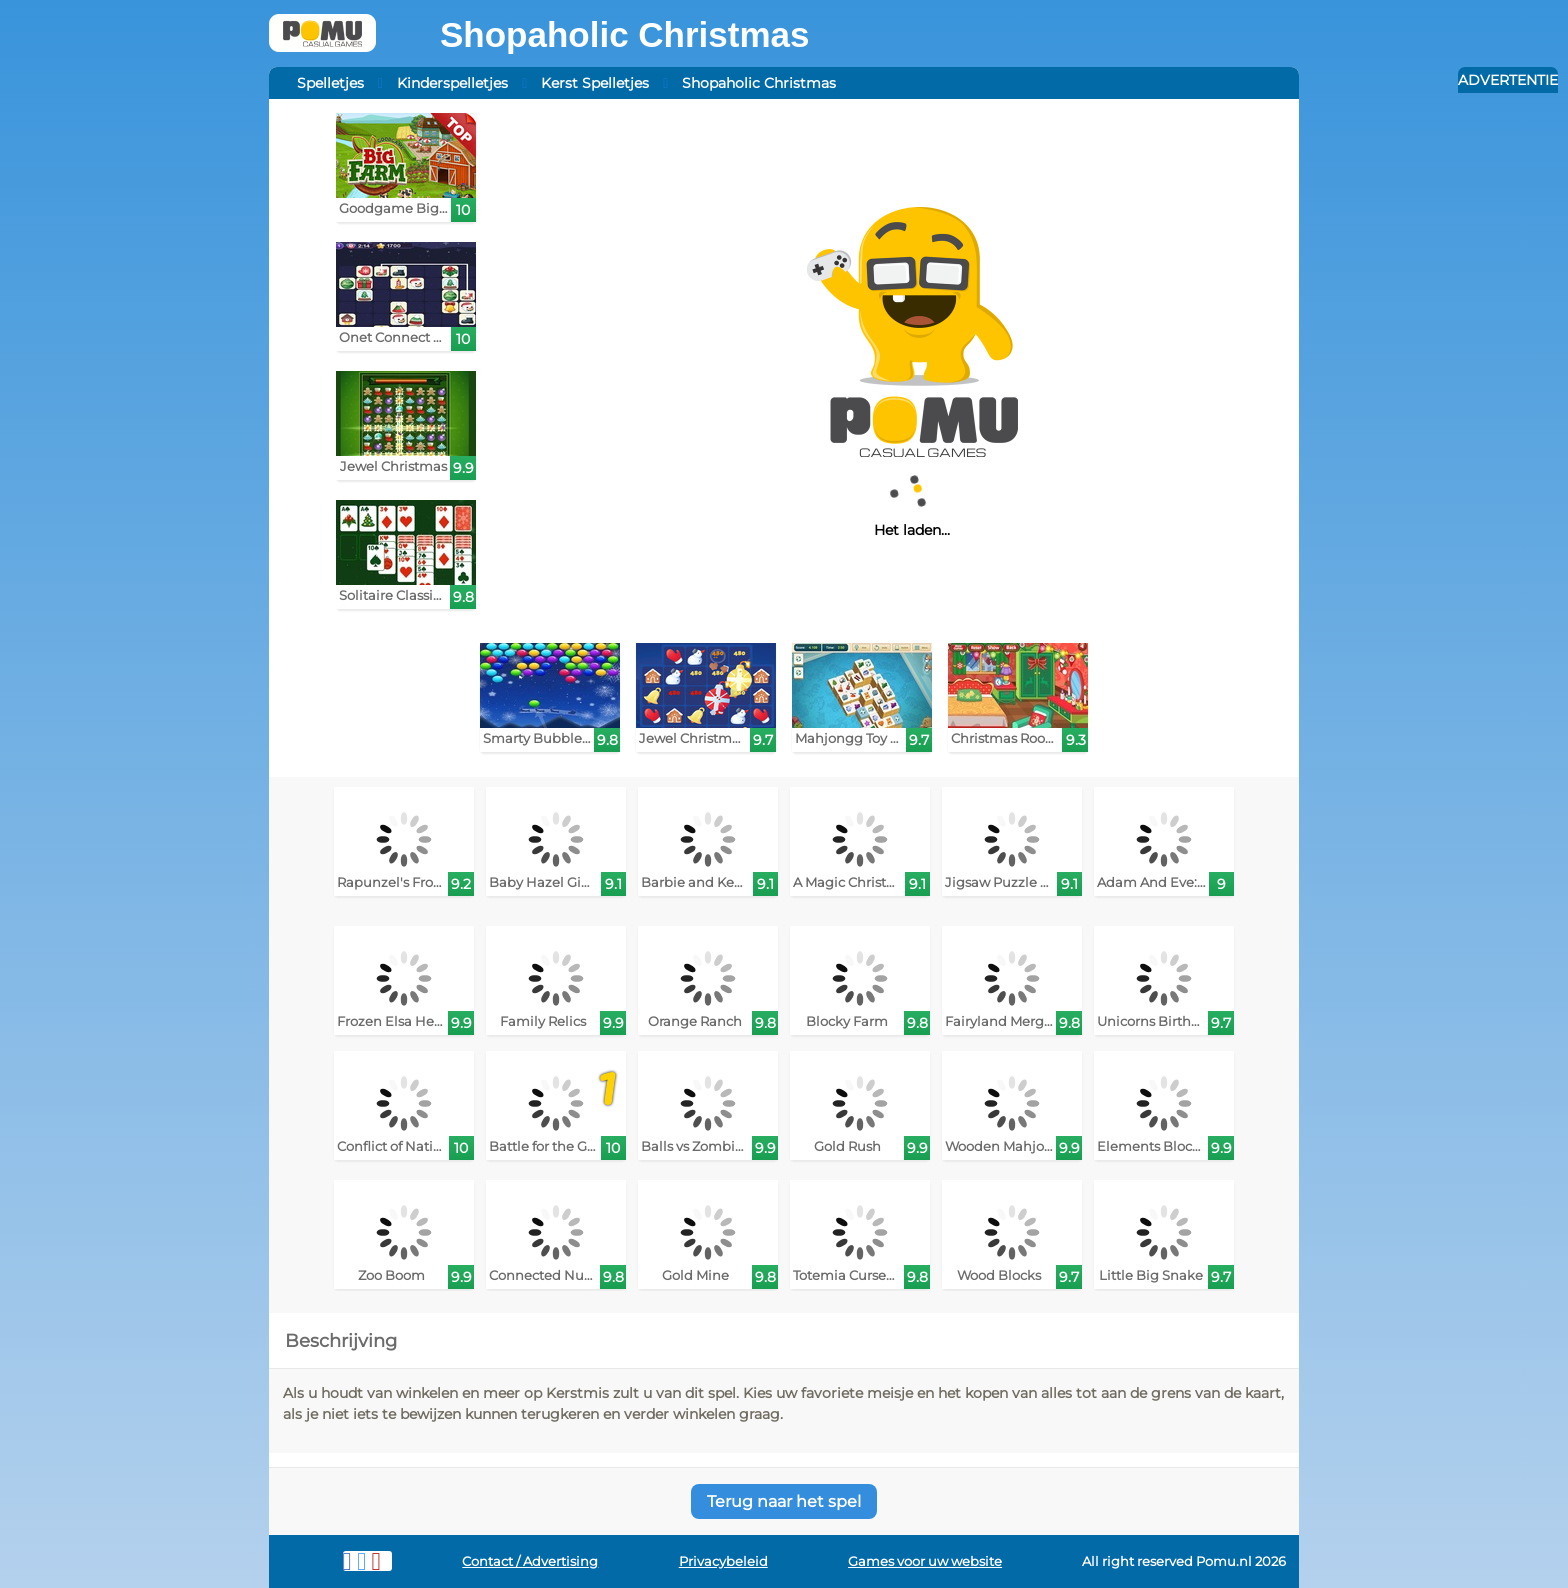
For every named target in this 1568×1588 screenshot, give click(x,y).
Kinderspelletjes (452, 83)
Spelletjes (330, 83)
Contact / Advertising (530, 1561)
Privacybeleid (723, 1561)
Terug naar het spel (784, 1501)
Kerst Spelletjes (595, 83)
